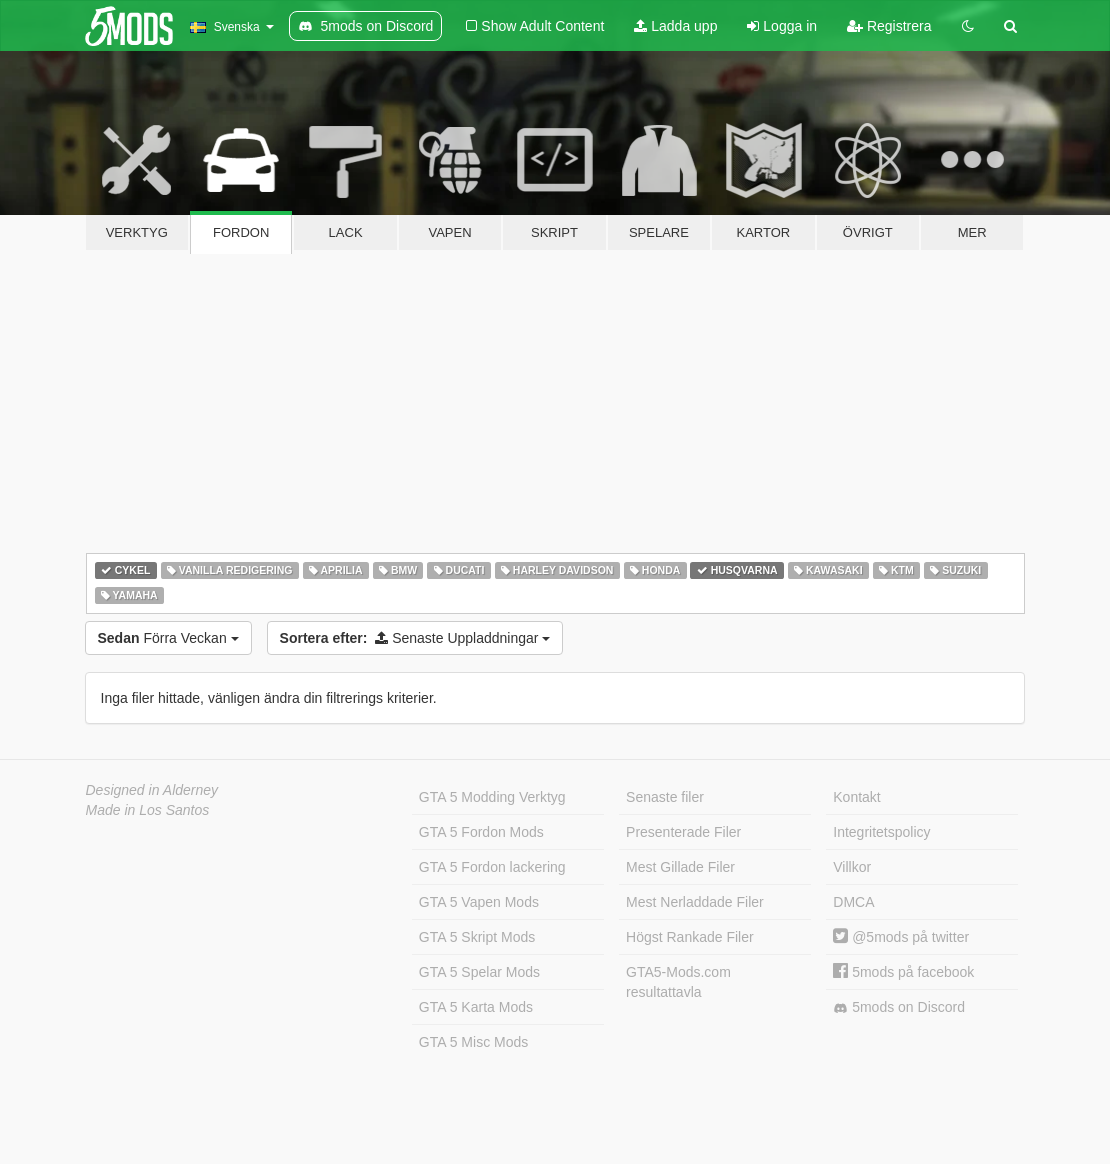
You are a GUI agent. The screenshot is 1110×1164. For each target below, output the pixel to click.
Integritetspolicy (881, 832)
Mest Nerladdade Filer (695, 902)
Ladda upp (675, 26)
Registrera (889, 26)
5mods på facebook (903, 972)
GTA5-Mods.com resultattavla (678, 982)
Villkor (852, 867)
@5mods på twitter (901, 937)
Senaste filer (665, 797)
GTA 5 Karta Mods (476, 1007)
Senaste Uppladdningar (415, 638)
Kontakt (856, 797)
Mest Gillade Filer (680, 867)
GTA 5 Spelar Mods (479, 972)
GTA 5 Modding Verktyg (492, 797)
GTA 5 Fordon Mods (481, 832)
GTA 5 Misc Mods (473, 1042)
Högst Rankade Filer (690, 937)
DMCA (853, 902)
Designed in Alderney (152, 790)
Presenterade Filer (683, 832)
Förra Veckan (168, 638)
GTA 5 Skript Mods (477, 937)
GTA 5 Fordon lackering (492, 867)
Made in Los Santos (148, 810)
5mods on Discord (899, 1007)
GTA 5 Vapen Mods (479, 902)
